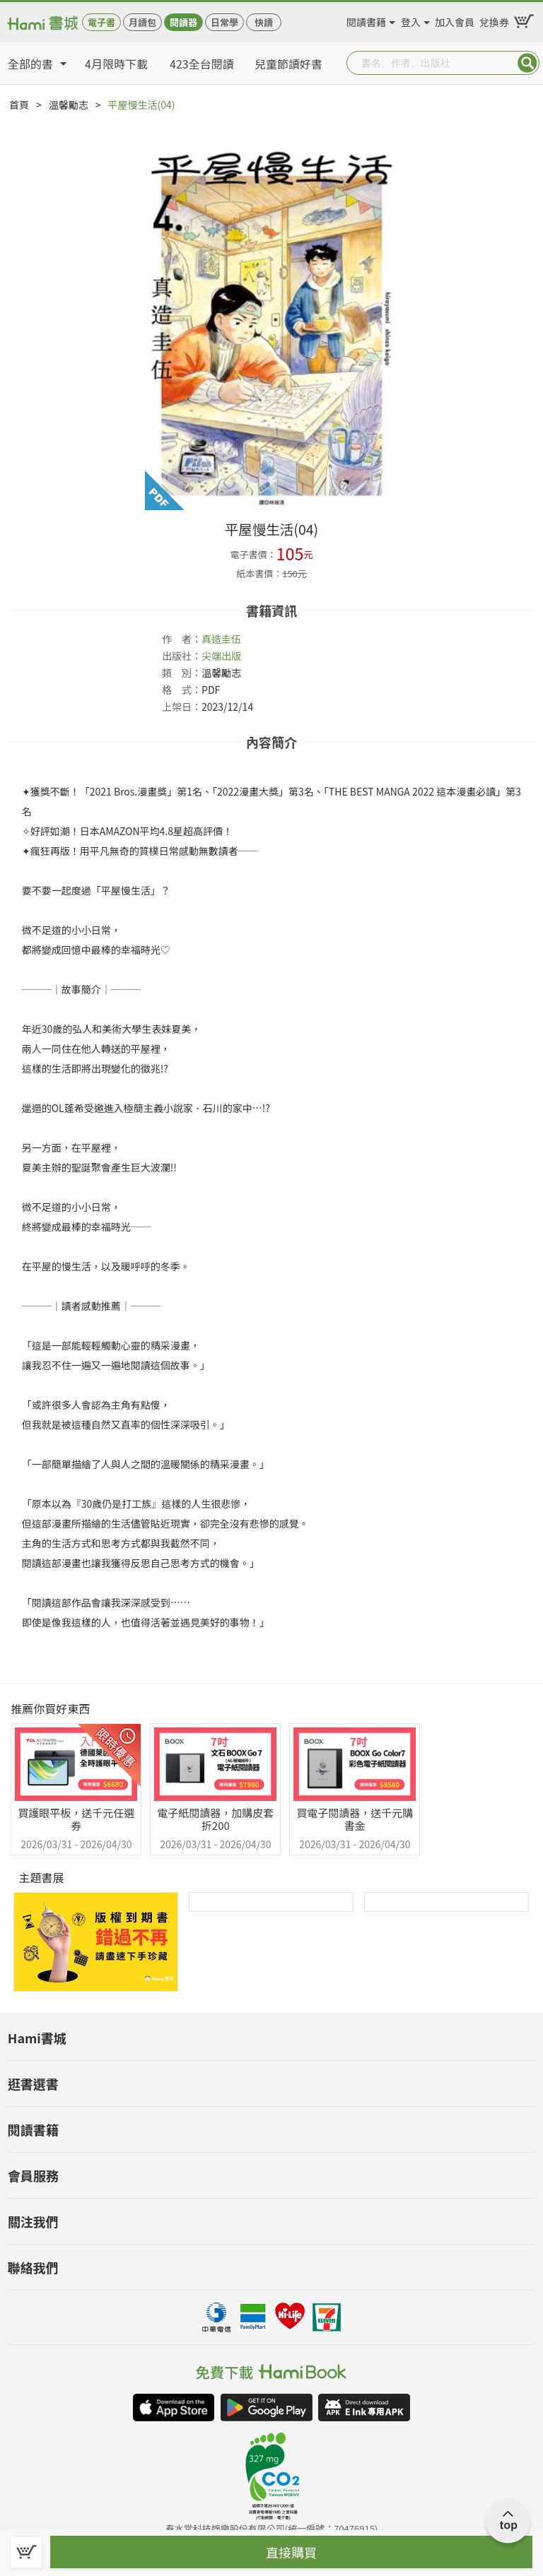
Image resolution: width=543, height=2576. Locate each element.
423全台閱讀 (202, 63)
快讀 (264, 22)
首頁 (19, 105)
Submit (527, 63)
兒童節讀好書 (288, 63)
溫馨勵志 (68, 105)
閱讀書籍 (366, 20)
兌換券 (494, 20)
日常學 (224, 22)
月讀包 (142, 22)
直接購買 (291, 2552)
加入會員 (454, 20)
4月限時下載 (116, 63)
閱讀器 (183, 22)
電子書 (101, 22)
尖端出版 (221, 656)
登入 (411, 20)
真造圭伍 (221, 639)
